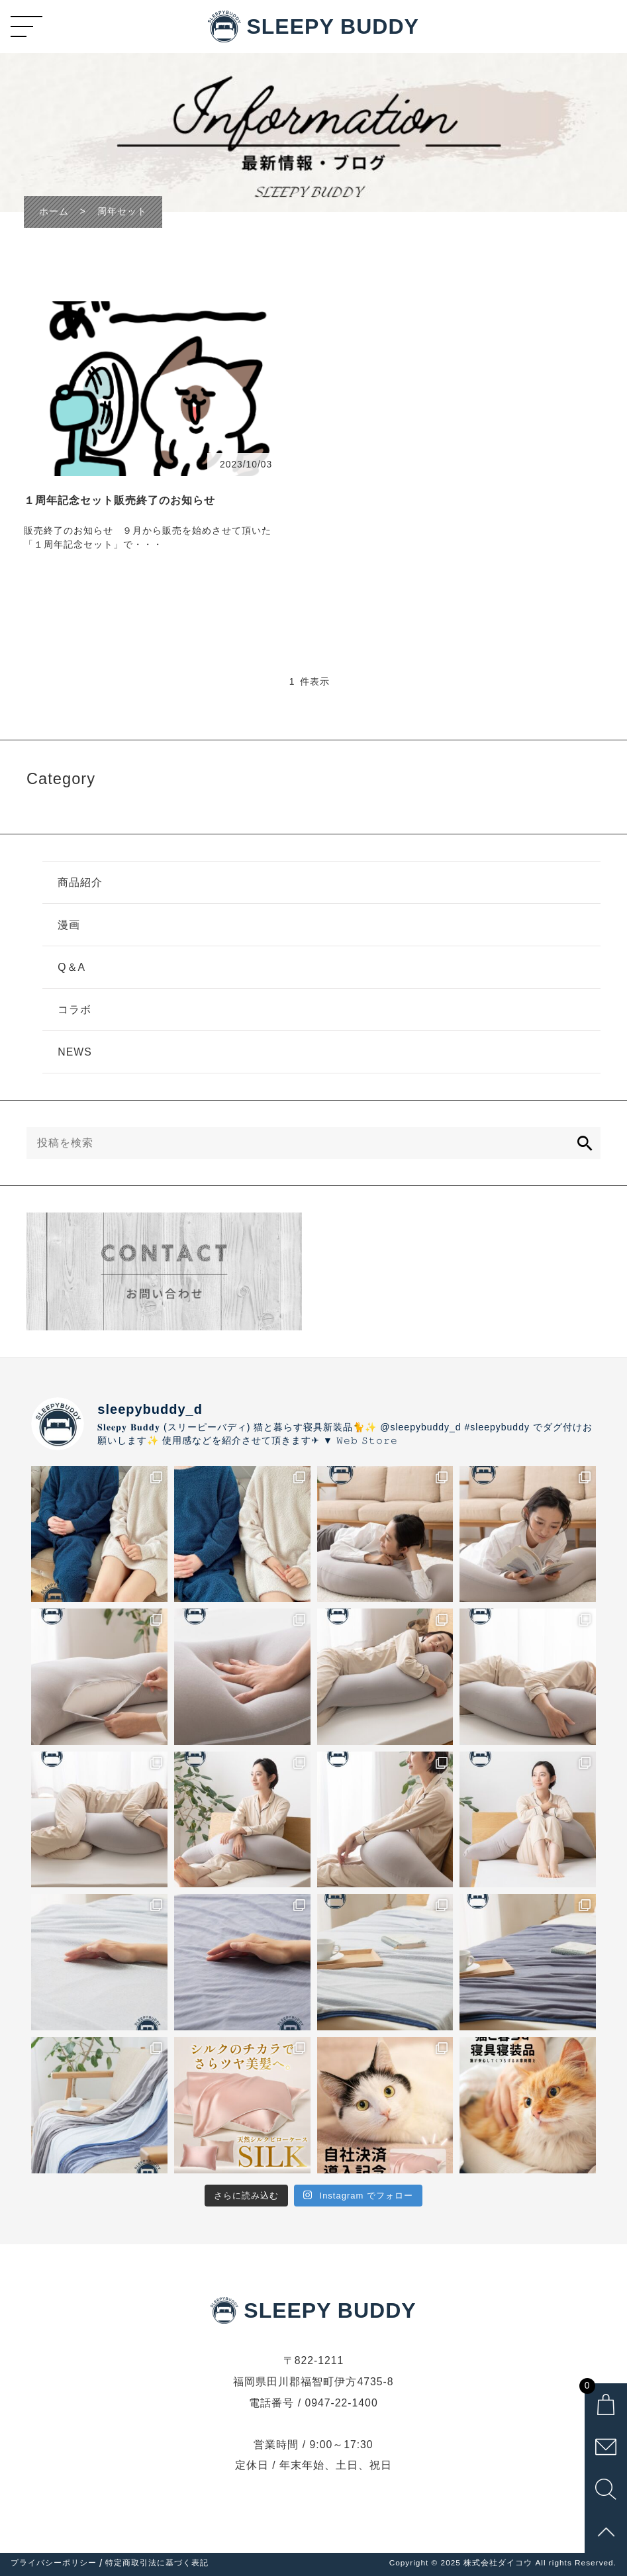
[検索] (585, 1143)
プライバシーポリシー (54, 2563)
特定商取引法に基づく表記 (157, 2563)
